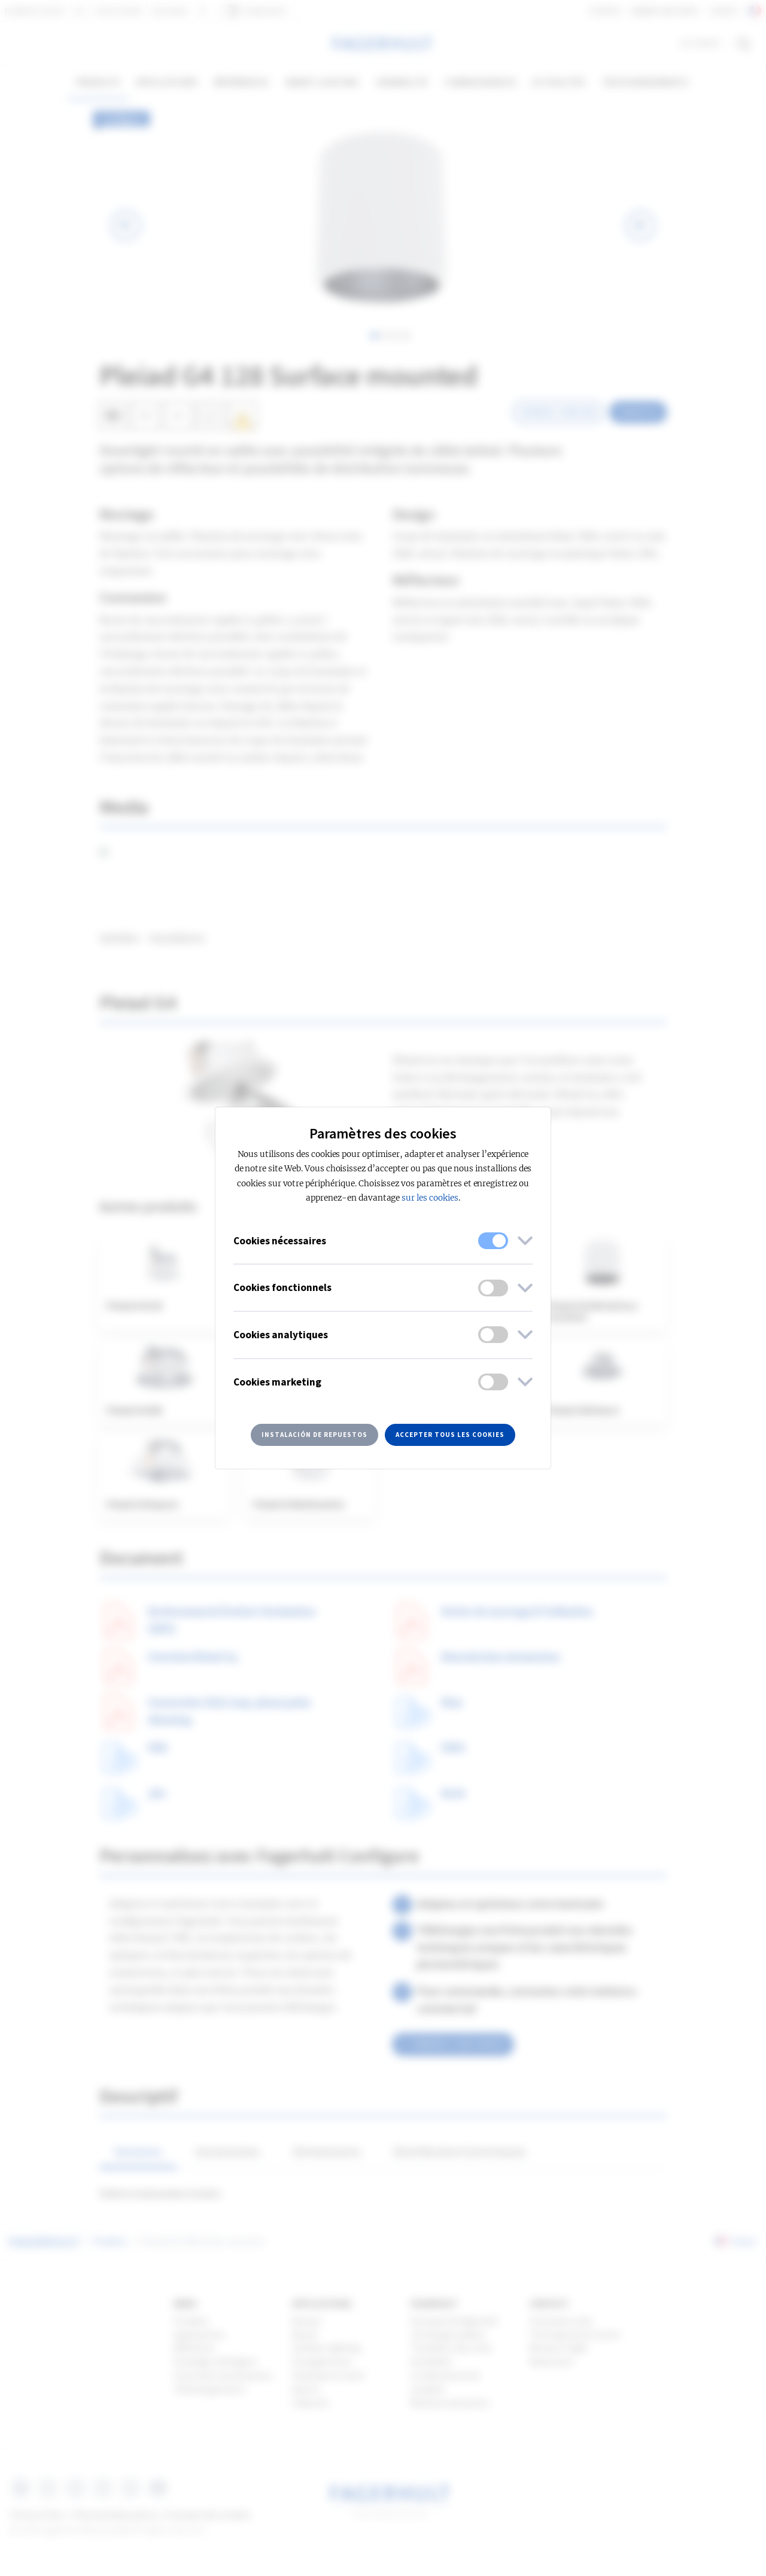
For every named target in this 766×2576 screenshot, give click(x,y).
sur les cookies (430, 1198)
